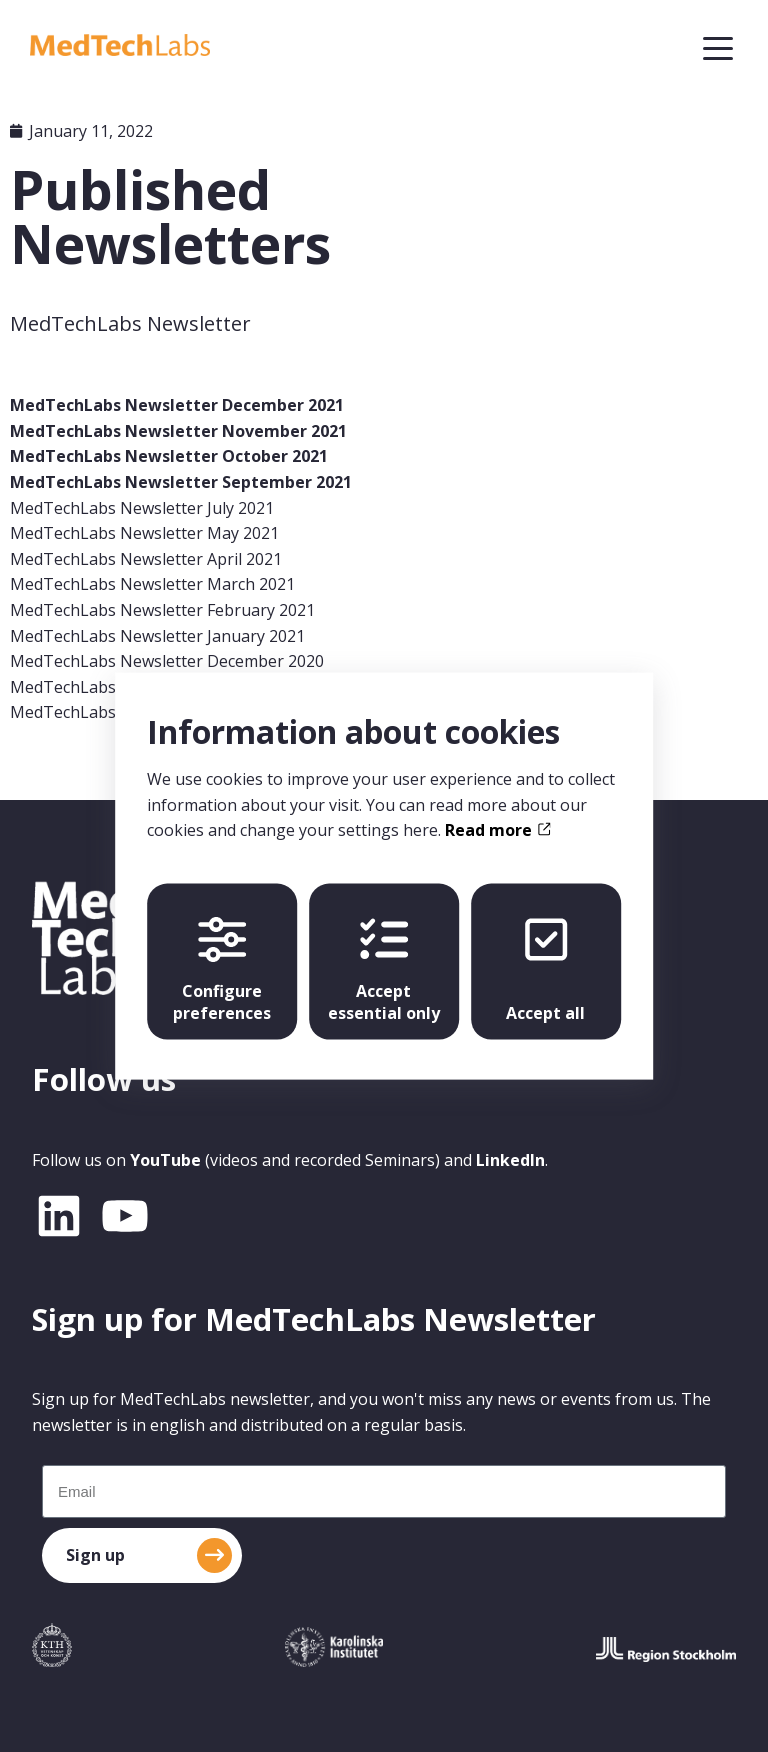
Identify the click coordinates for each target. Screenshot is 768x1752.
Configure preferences (222, 969)
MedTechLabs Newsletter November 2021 (178, 431)
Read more (497, 830)
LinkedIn (510, 1160)
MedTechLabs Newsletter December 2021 (177, 405)
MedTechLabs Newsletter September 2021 (181, 482)
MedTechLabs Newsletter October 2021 (169, 456)
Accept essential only (384, 969)
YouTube (165, 1160)
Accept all (545, 969)
